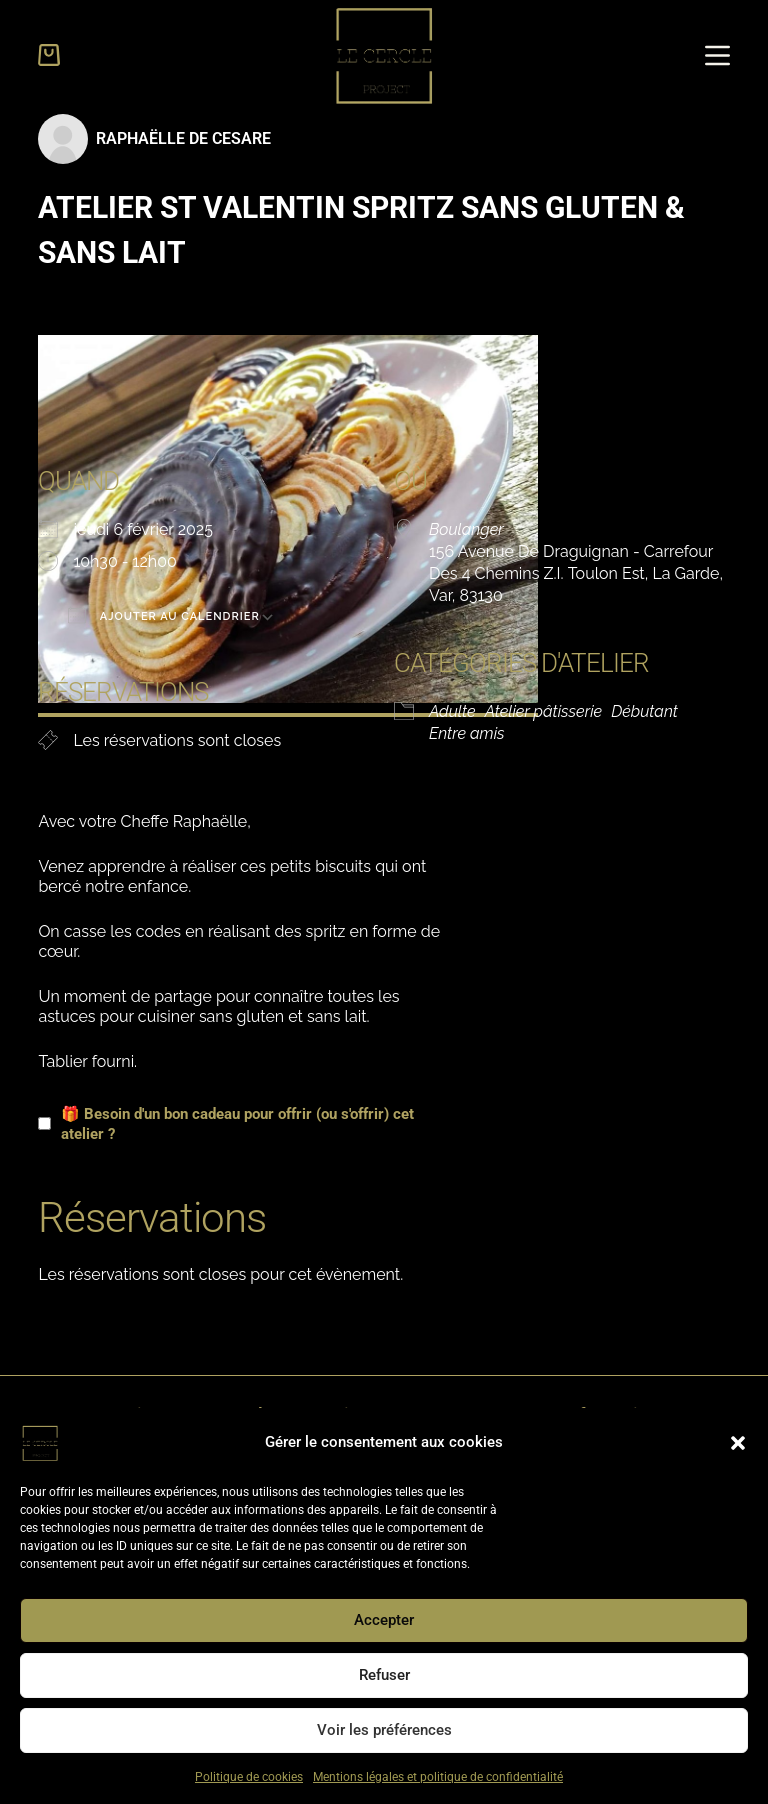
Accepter (384, 1620)
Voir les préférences (384, 1730)
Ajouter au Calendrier (163, 615)
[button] (738, 1443)
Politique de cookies (249, 1777)
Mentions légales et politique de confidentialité (438, 1777)
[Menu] (717, 55)
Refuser (384, 1675)
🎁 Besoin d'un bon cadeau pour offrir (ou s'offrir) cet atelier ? (226, 1124)
